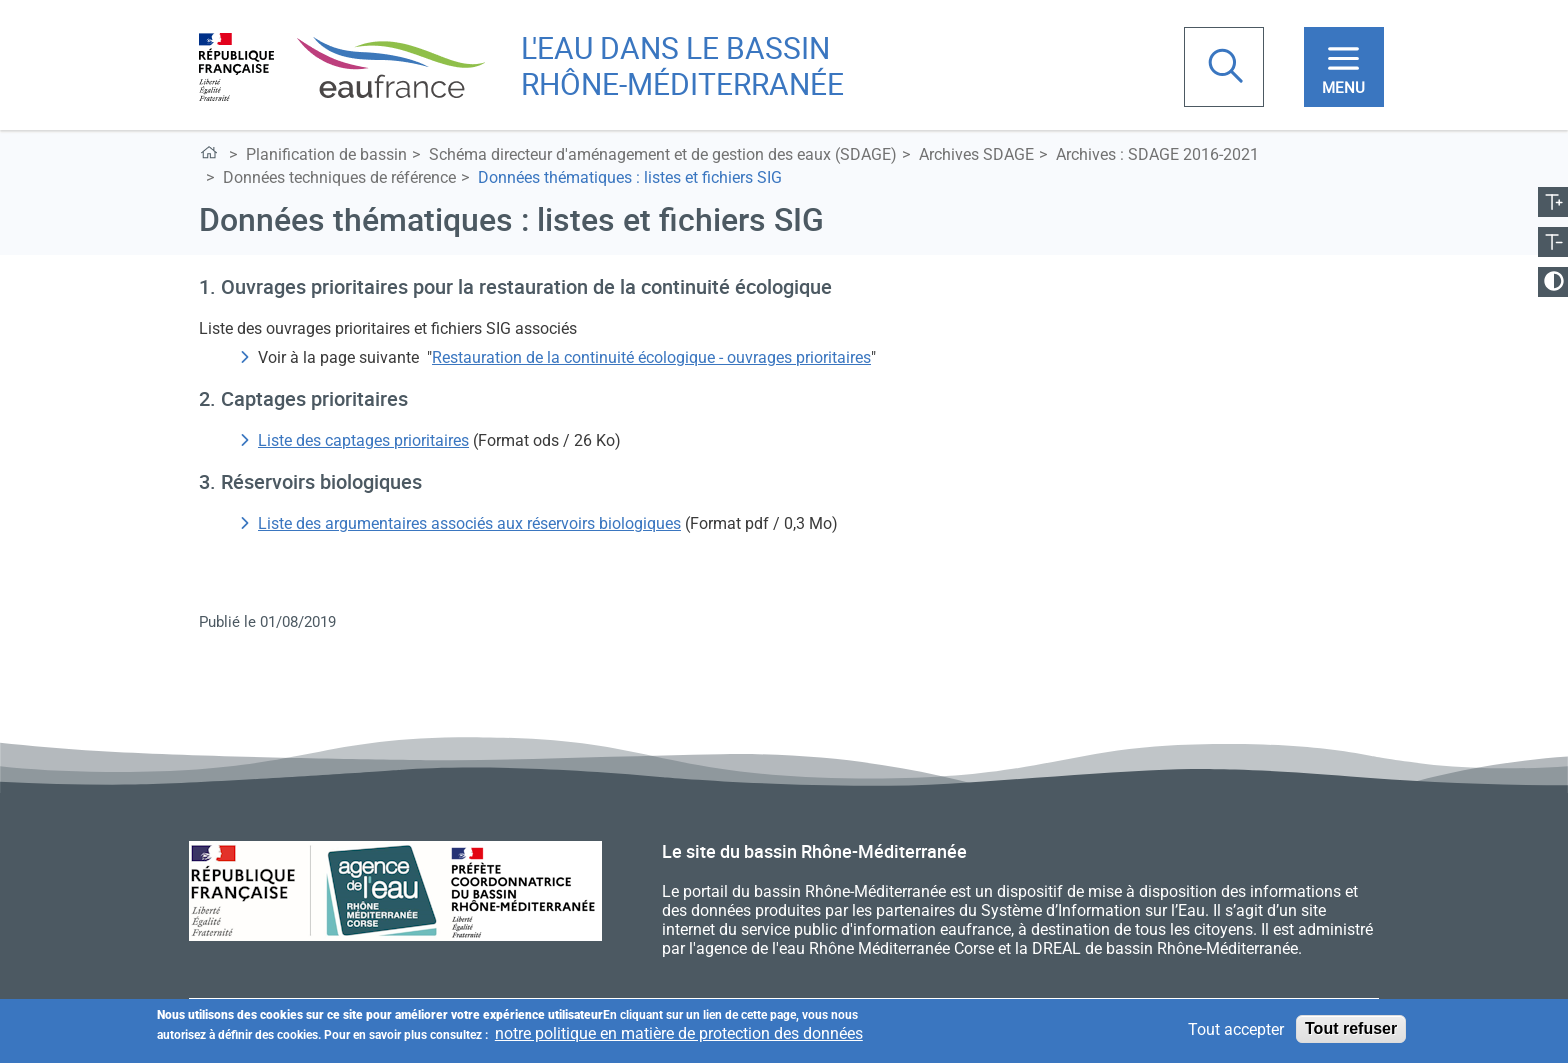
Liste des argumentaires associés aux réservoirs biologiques (469, 523)
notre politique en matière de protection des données (679, 1034)
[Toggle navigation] (1344, 67)
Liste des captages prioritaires (363, 440)
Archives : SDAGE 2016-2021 (1157, 154)
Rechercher (1228, 68)
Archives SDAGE (976, 154)
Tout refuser (1351, 1029)
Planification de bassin (326, 154)
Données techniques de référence (339, 177)
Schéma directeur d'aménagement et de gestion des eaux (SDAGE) (663, 154)
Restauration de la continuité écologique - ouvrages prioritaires (651, 357)
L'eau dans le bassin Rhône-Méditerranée (212, 156)
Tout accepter (1236, 1030)
